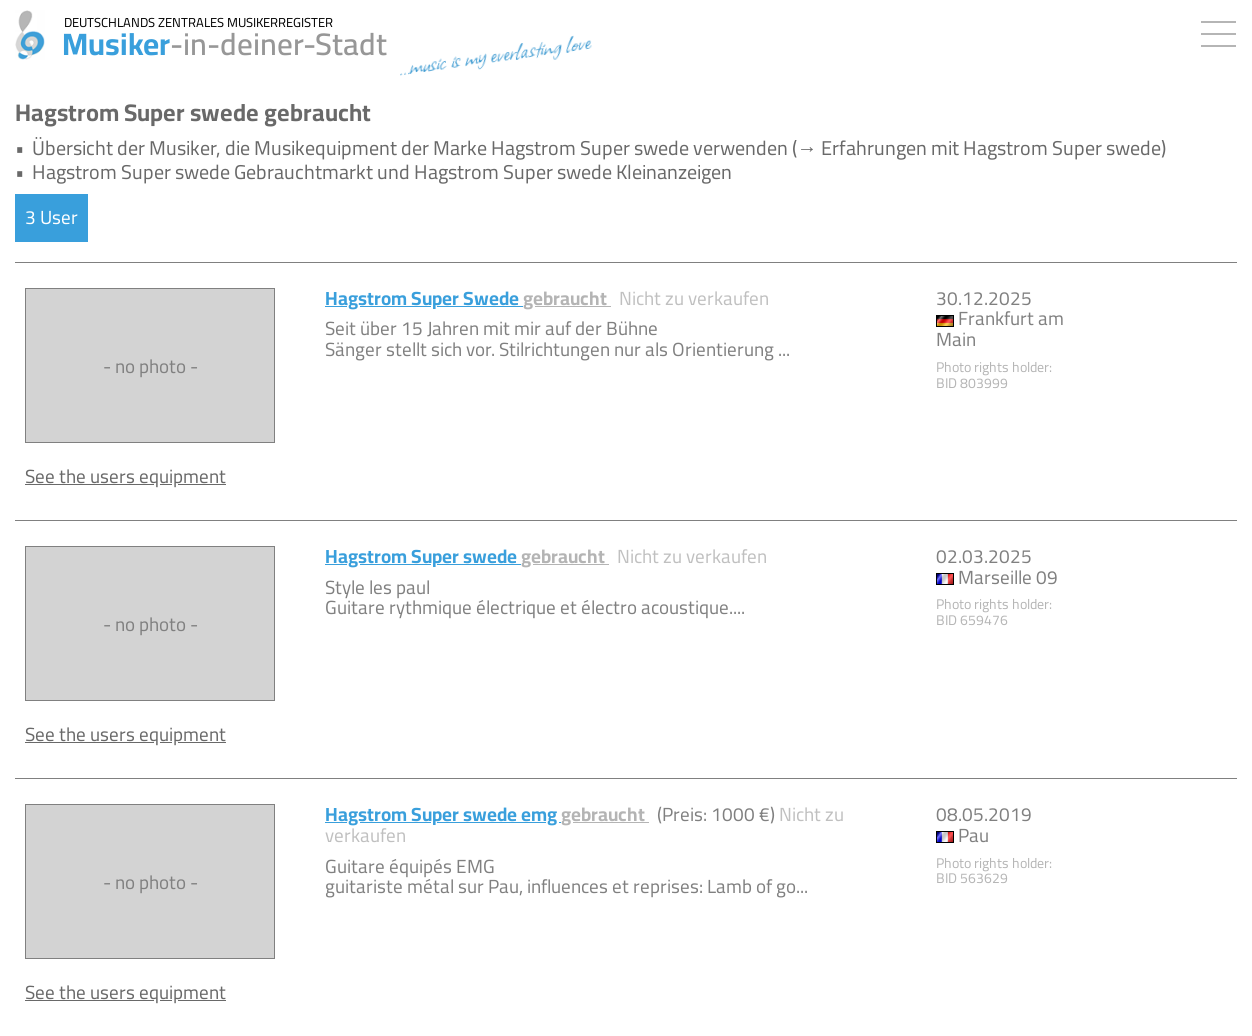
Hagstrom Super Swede (468, 298)
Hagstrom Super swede (467, 556)
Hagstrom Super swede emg (487, 814)
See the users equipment (125, 476)
